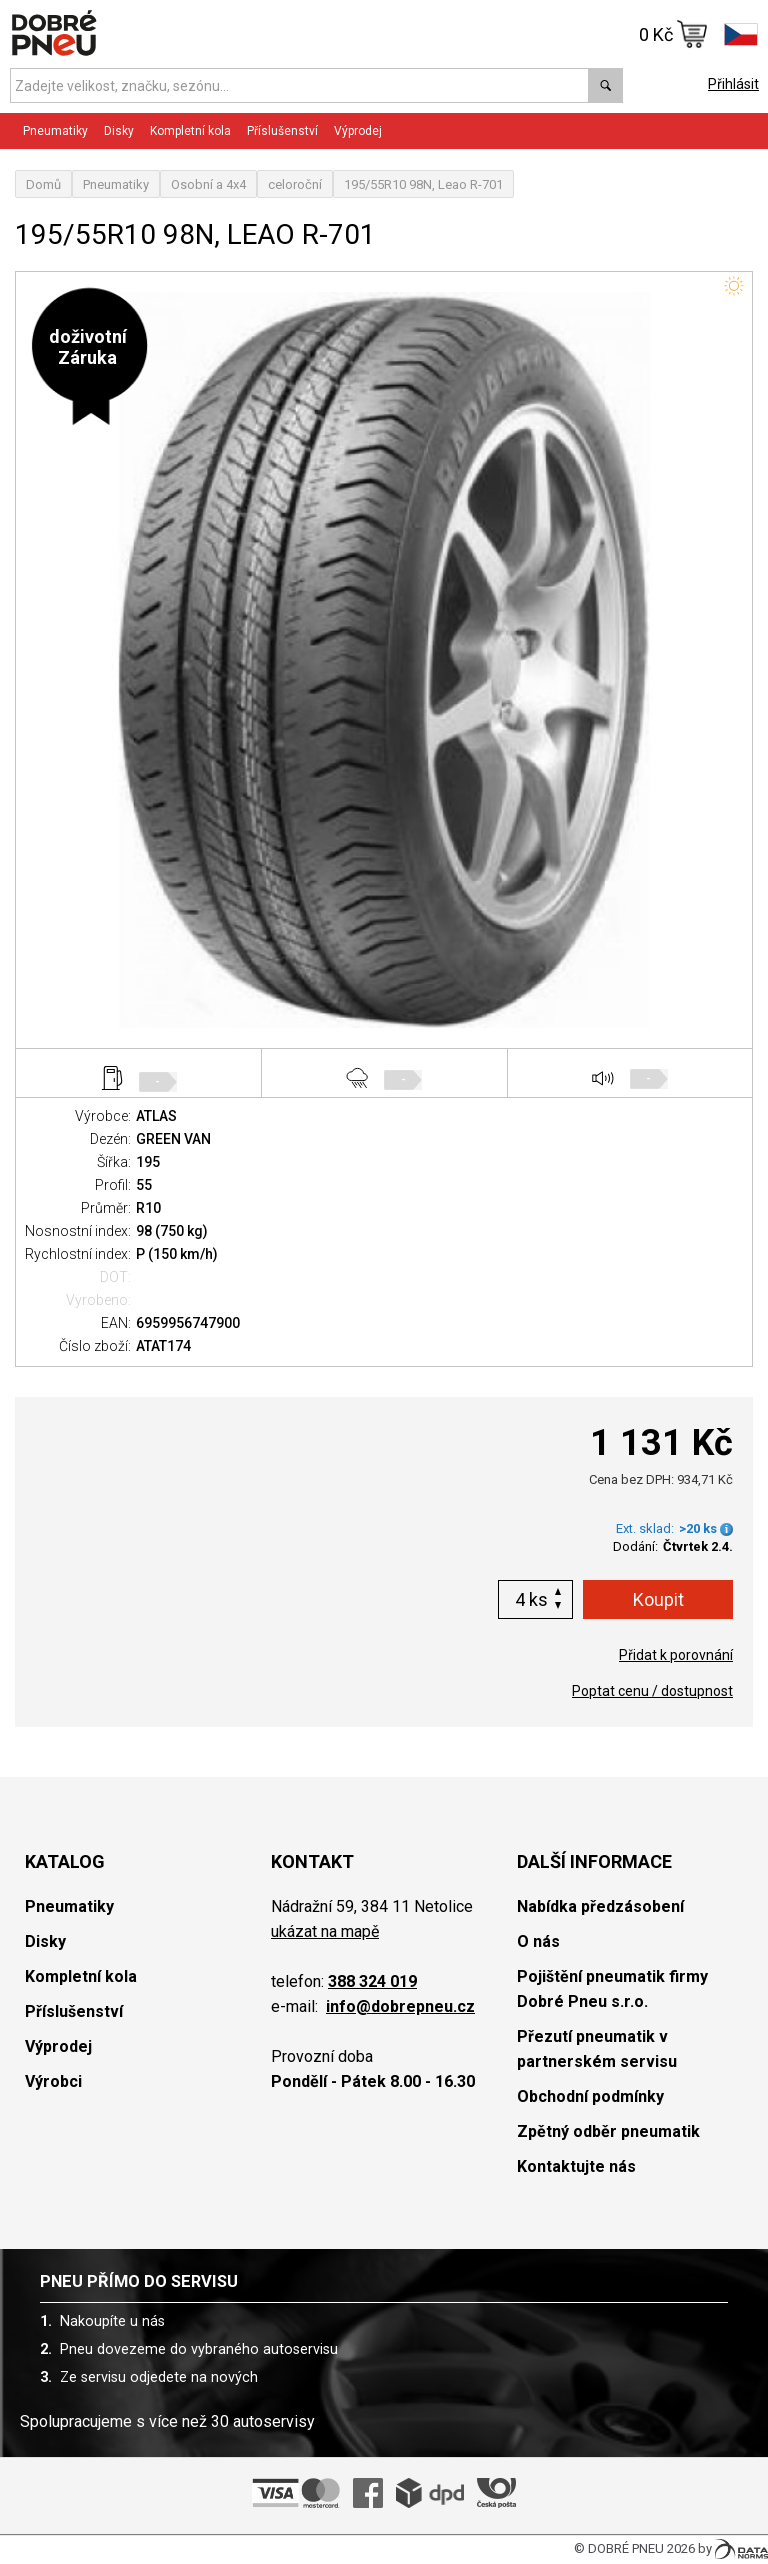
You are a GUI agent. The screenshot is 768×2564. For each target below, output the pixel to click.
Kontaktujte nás (576, 2166)
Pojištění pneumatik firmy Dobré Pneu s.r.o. (612, 1989)
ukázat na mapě (325, 1931)
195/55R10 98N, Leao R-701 (423, 184)
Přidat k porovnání (676, 1655)
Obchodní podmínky (590, 2096)
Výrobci (53, 2081)
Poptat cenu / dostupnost (652, 1691)
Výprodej (358, 131)
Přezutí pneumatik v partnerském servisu (597, 2049)
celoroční (295, 184)
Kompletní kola (190, 131)
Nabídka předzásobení (600, 1906)
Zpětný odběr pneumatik (608, 2131)
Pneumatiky (55, 131)
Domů (43, 184)
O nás (538, 1941)
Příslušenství (282, 131)
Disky (119, 131)
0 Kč (673, 34)
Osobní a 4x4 (208, 184)
